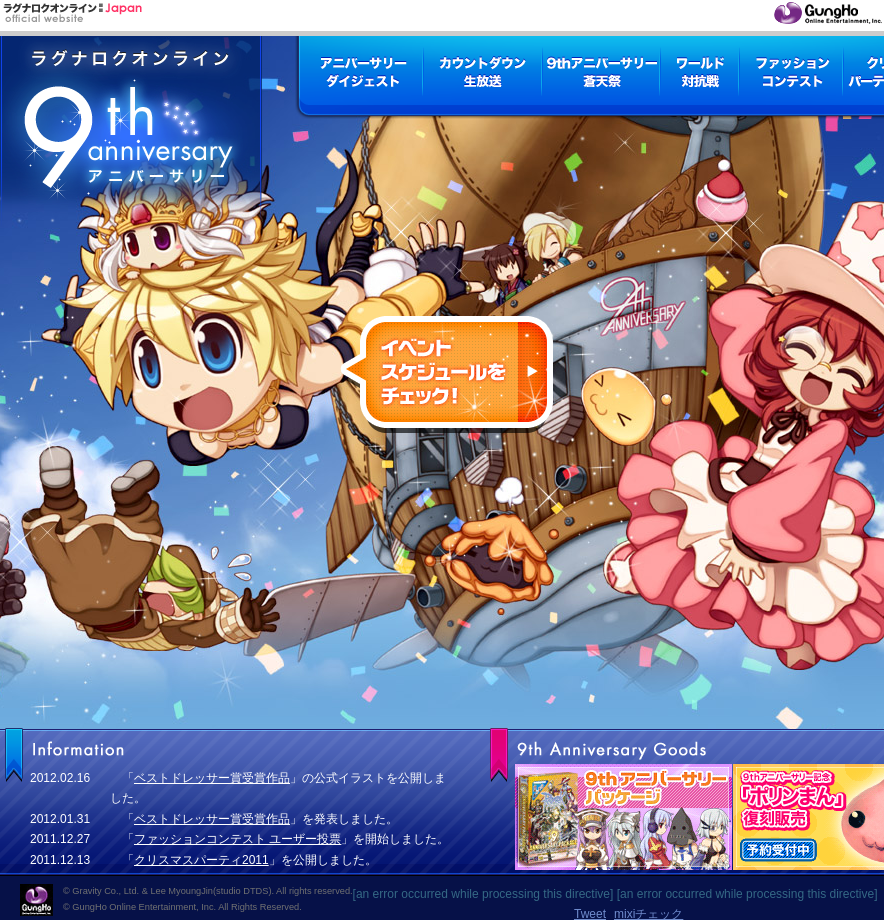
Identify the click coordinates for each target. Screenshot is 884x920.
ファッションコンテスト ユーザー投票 (237, 839)
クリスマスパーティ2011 (201, 860)
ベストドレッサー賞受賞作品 (212, 778)
